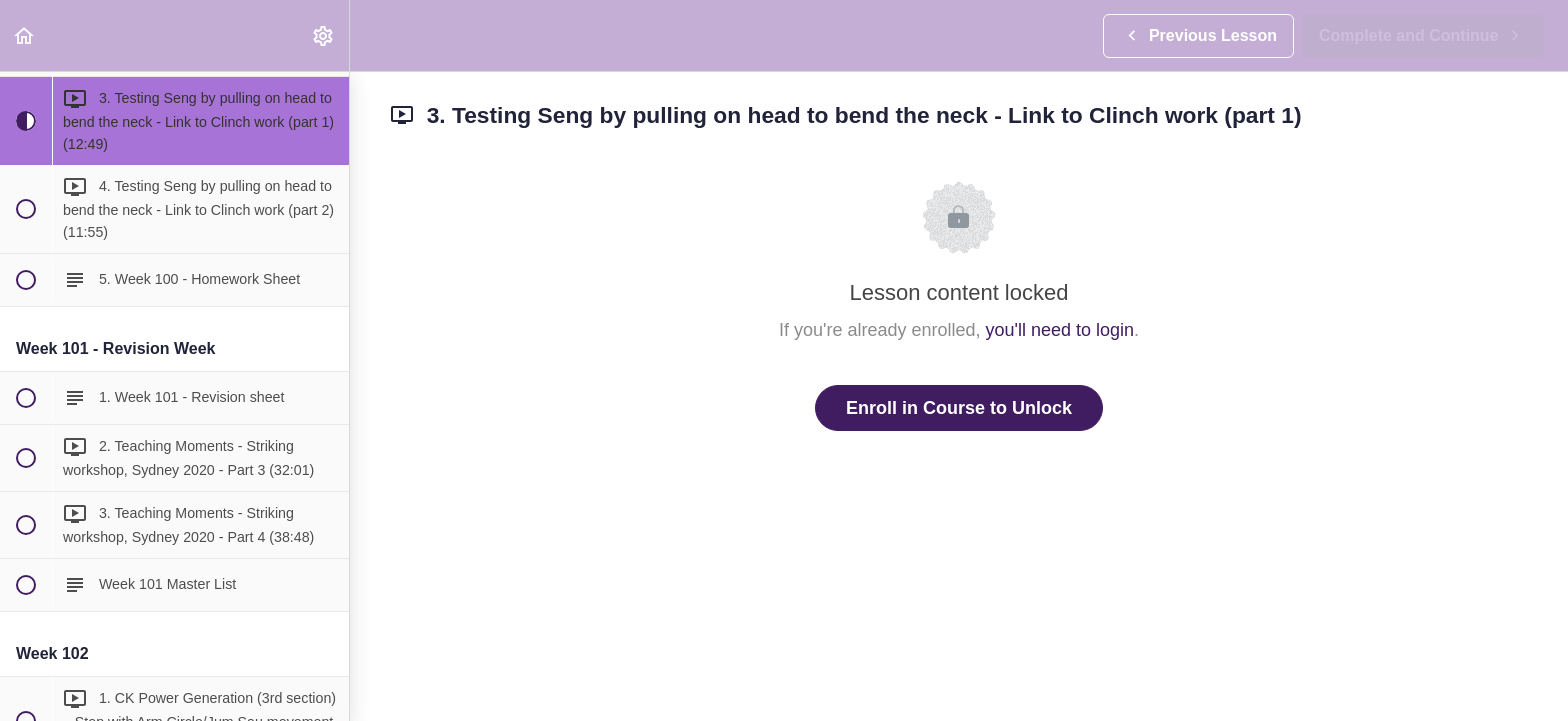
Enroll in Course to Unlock (959, 408)
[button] (25, 35)
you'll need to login (1060, 330)
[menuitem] (324, 35)
